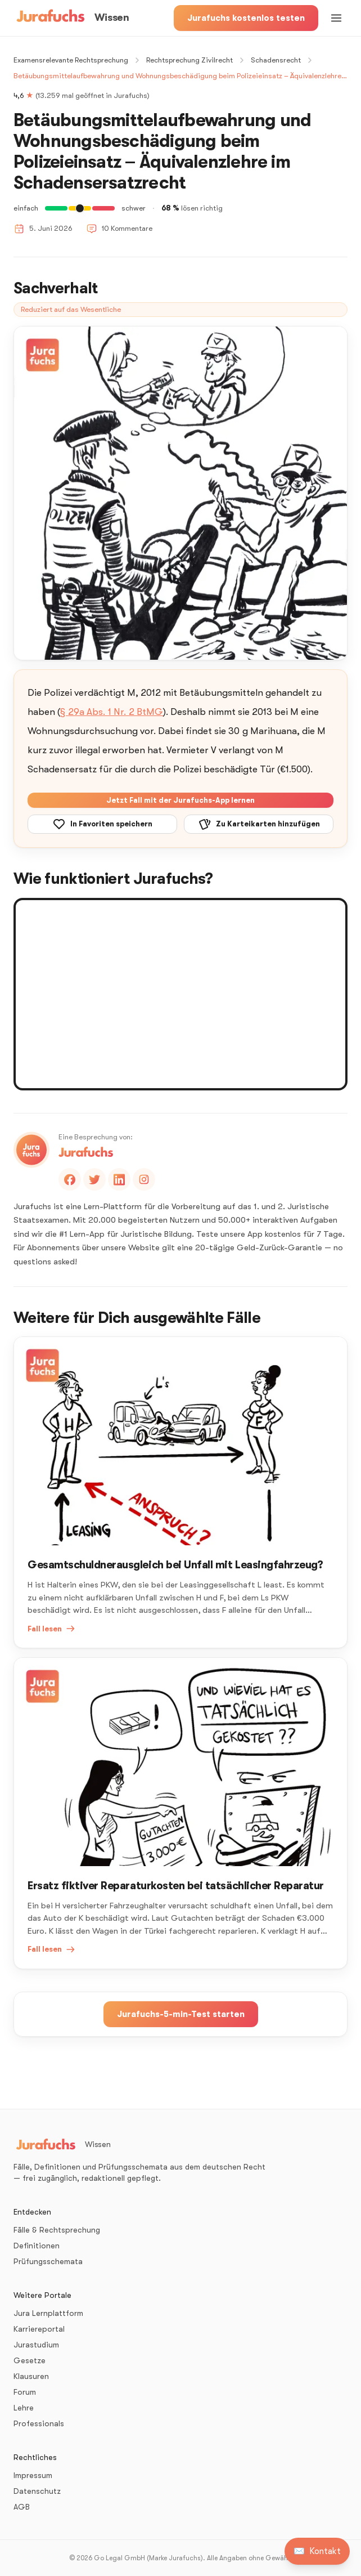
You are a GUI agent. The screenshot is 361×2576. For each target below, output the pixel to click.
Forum (24, 2391)
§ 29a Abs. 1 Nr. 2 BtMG (111, 711)
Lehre (23, 2407)
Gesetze (29, 2360)
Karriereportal (39, 2328)
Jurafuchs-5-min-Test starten (181, 2014)
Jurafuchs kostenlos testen (246, 18)
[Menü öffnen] (336, 18)
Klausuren (31, 2376)
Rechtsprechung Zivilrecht (189, 60)
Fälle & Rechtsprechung (56, 2229)
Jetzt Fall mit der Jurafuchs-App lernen (180, 800)
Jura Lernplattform (48, 2313)
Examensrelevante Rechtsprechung (70, 60)
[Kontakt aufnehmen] (317, 2551)
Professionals (38, 2423)
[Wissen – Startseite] (71, 18)
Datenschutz (37, 2491)
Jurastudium (36, 2344)
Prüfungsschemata (48, 2261)
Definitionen (36, 2245)
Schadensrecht (276, 60)
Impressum (32, 2475)
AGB (21, 2506)
